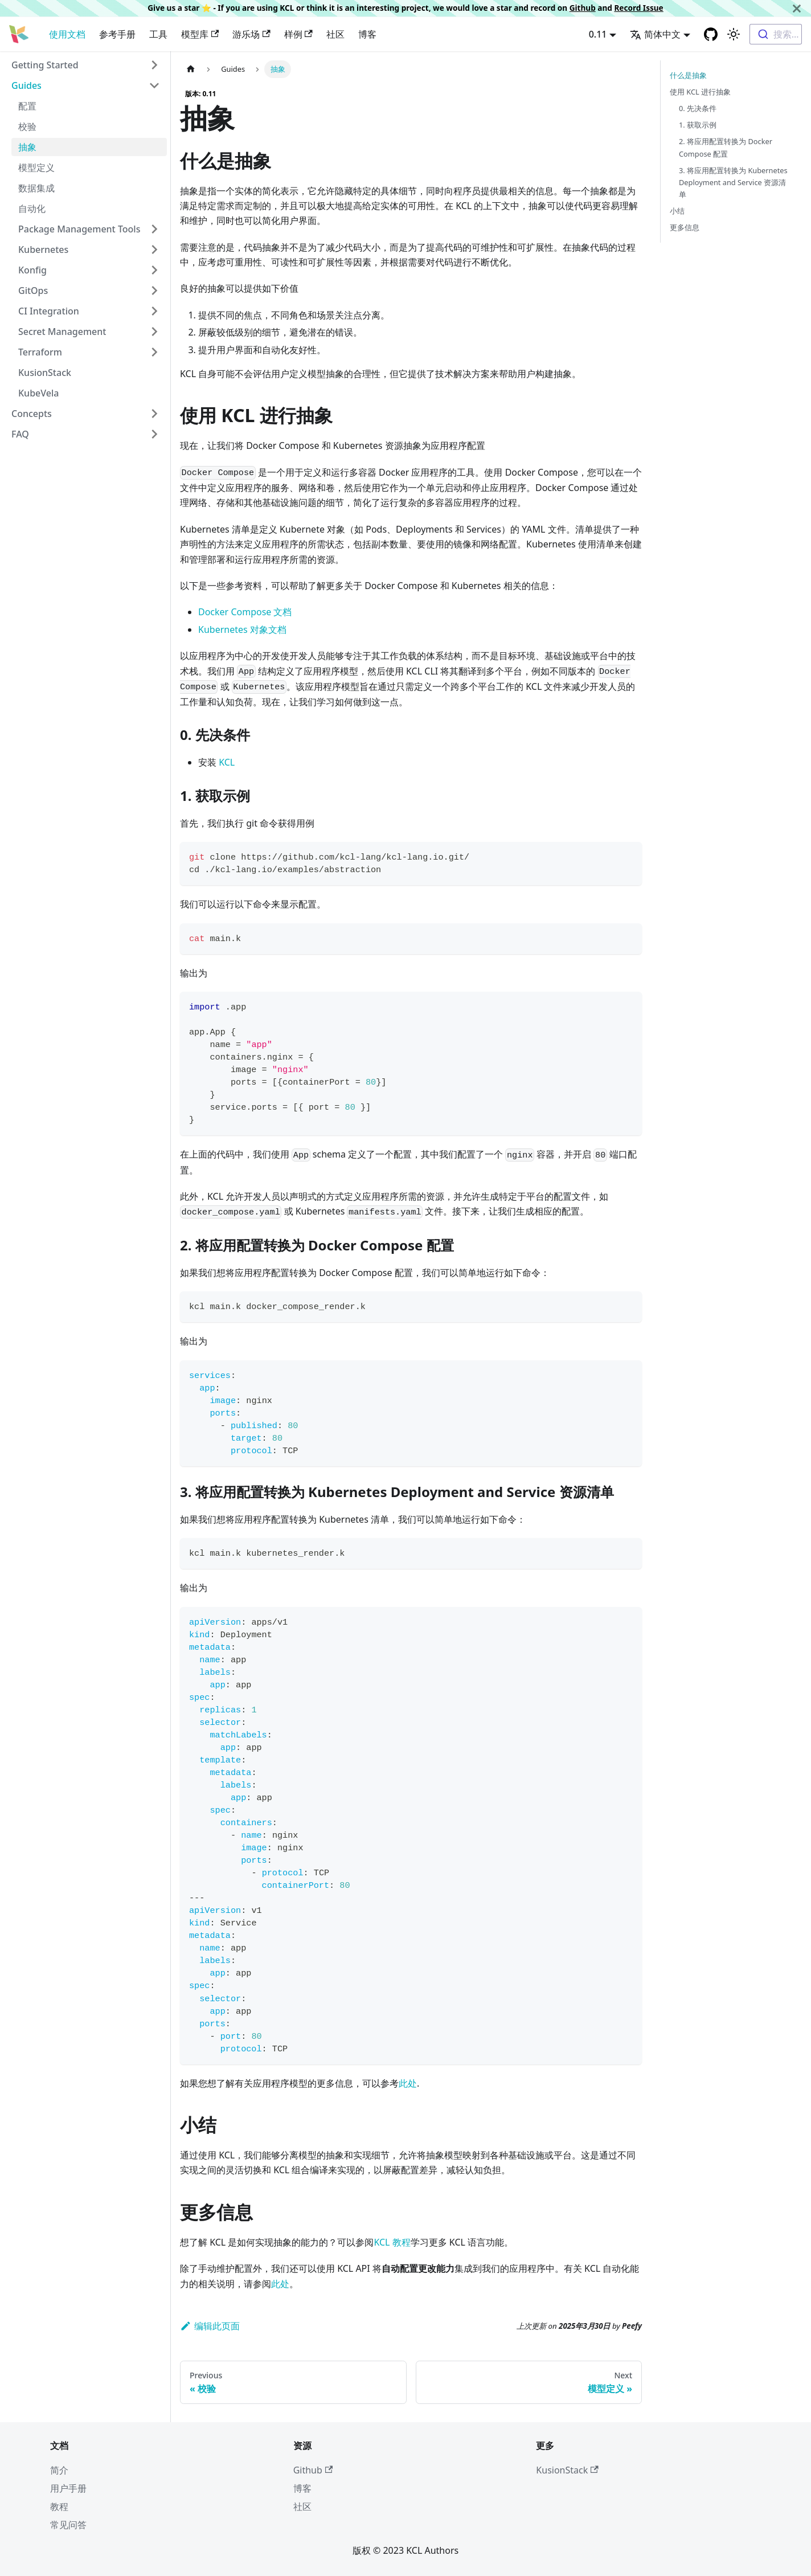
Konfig (32, 270)
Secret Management (62, 331)
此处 (408, 2083)
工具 (158, 34)
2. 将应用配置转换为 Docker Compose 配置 (725, 147)
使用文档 (67, 34)
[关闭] (797, 8)
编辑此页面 (210, 2326)
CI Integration (48, 311)
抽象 (27, 147)
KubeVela (38, 393)
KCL (227, 762)
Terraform (40, 352)
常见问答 (68, 2524)
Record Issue (638, 7)
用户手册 (68, 2488)
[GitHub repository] (710, 34)
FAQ (20, 434)
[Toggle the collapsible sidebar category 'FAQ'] (154, 434)
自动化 (32, 208)
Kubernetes (43, 249)
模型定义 (36, 167)
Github (583, 7)
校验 (27, 126)
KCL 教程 (392, 2242)
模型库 (200, 34)
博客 (367, 34)
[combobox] (775, 34)
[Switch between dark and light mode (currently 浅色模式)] (733, 34)
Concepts (31, 413)
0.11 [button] (598, 34)
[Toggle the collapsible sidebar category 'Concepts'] (154, 413)
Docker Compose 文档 (245, 612)
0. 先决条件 (697, 108)
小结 (677, 211)
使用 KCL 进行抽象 (700, 92)
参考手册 (117, 34)
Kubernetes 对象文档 (242, 629)
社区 (335, 34)
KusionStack (44, 372)
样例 (298, 34)
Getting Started (45, 65)
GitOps (33, 290)
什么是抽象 (688, 75)
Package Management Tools (79, 229)
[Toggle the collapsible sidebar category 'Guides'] (154, 85)
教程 (59, 2506)
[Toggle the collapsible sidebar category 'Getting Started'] (154, 65)
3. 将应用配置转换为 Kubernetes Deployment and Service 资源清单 (733, 182)
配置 (27, 106)
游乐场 (251, 34)
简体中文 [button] (655, 34)
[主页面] (191, 69)
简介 (59, 2470)
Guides (26, 85)
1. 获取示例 (697, 125)
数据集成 (36, 188)
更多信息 (684, 227)
